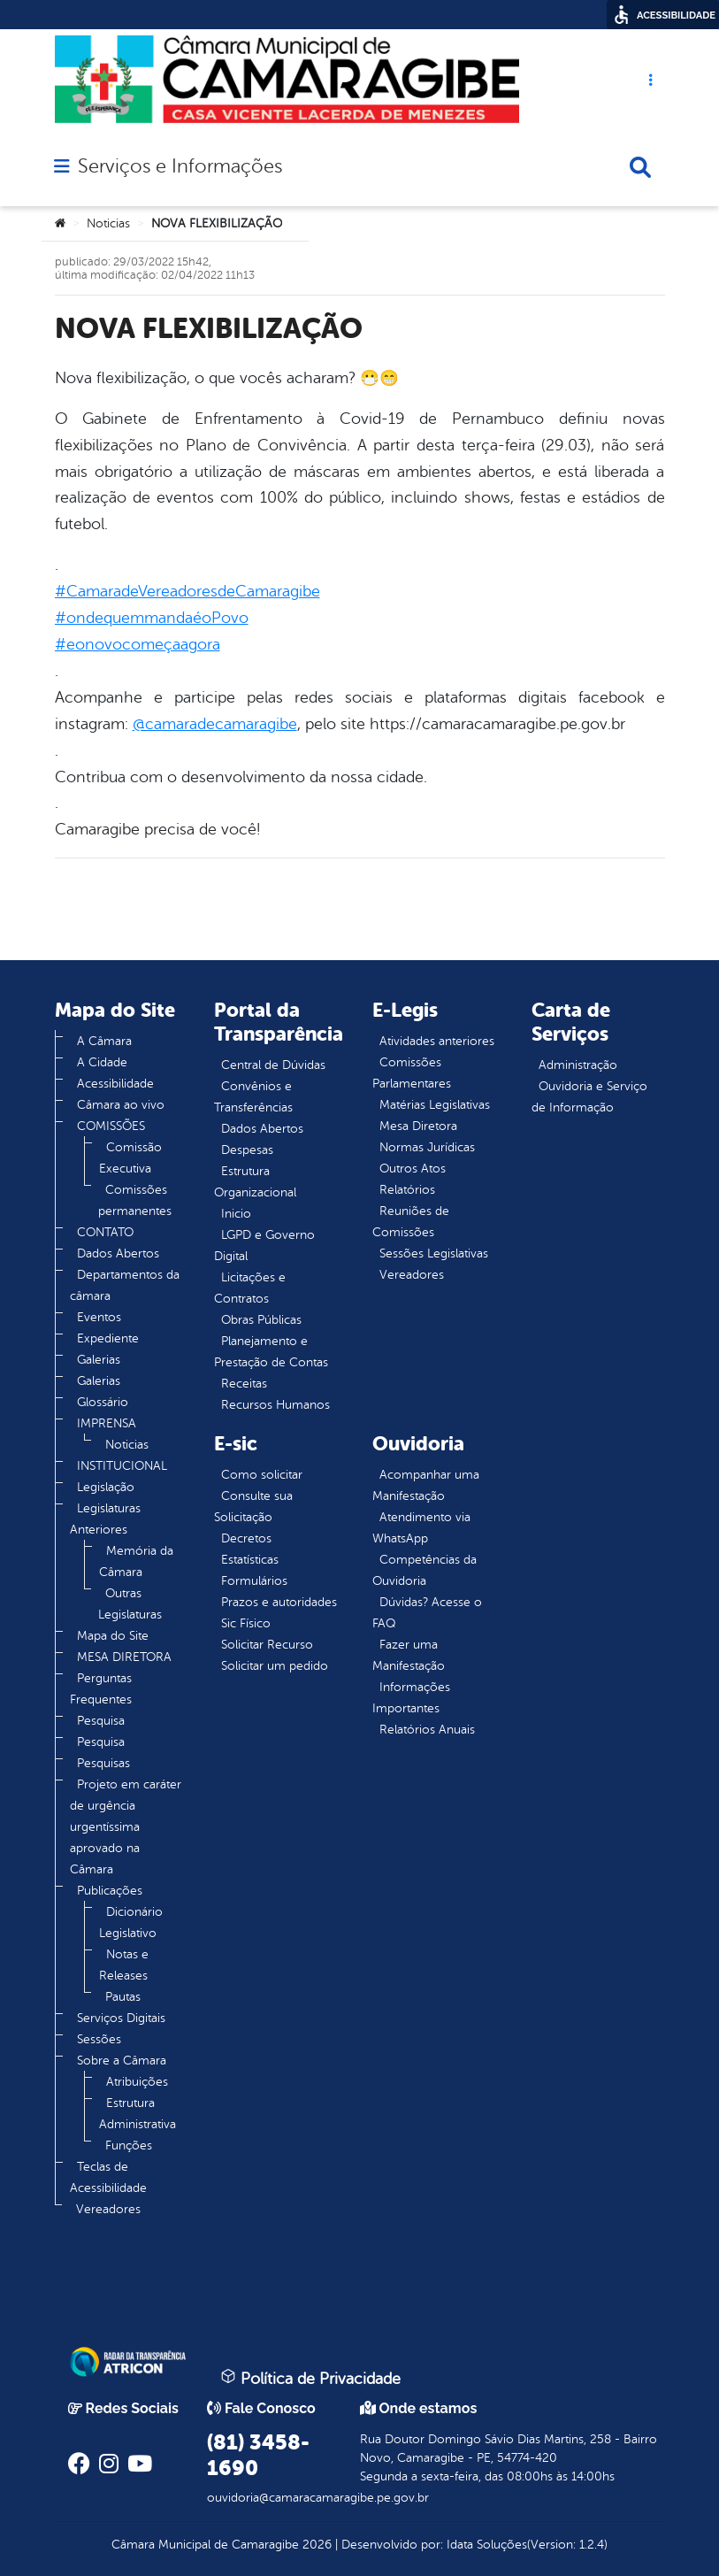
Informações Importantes (411, 1697)
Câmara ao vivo (120, 1104)
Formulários (254, 1581)
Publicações (109, 1890)
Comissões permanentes (135, 1200)
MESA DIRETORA (124, 1657)
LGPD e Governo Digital (264, 1245)
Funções (128, 2145)
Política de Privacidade (310, 2378)
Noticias (108, 223)
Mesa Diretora (418, 1126)
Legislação (105, 1487)
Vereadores (108, 2209)
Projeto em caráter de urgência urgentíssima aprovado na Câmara (125, 1827)
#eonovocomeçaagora (137, 644)
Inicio (236, 1213)
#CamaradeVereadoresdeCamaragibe (187, 591)
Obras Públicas (261, 1319)
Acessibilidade (115, 1083)
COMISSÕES (111, 1126)
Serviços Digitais (121, 2018)
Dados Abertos (118, 1253)
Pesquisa (101, 1720)
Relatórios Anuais (427, 1729)
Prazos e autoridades (279, 1602)
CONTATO (105, 1232)
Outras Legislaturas (130, 1604)
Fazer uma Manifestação (408, 1655)
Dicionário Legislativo (131, 1922)
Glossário (102, 1402)
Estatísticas (250, 1559)
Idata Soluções (487, 2544)
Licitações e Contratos (250, 1288)
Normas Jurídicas (427, 1147)
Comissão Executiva (130, 1158)
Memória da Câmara (136, 1561)
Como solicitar (261, 1474)
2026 (315, 2544)
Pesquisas (103, 1763)
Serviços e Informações (180, 166)
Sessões (99, 2039)
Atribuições (137, 2081)
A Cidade (102, 1062)
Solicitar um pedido (274, 1665)
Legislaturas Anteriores (105, 1519)
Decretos (246, 1538)
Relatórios (407, 1189)
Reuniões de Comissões (410, 1221)
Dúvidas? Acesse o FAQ (427, 1613)
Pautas (123, 1996)
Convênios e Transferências (253, 1097)
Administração (578, 1065)
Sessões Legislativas (433, 1253)
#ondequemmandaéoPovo (152, 618)
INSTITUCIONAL (122, 1466)
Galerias (98, 1359)
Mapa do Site (113, 1635)
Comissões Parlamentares (411, 1073)
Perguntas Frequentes (101, 1689)
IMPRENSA (106, 1423)
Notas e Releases (124, 1965)
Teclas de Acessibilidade (108, 2177)
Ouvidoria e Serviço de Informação (589, 1097)
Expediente (108, 1338)
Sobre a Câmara (121, 2060)
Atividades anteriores (436, 1041)
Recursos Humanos (275, 1404)
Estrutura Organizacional (255, 1182)
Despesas (247, 1150)
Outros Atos (412, 1168)
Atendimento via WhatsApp (421, 1528)
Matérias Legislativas (434, 1104)
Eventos (99, 1317)
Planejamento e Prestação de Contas (271, 1351)
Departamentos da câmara (125, 1285)
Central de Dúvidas (273, 1065)
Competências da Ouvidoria (424, 1570)
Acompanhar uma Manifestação (425, 1485)
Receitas (244, 1383)
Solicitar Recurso (267, 1644)
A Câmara (104, 1041)
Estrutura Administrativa (137, 2113)
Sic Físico (246, 1623)
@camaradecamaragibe (215, 724)
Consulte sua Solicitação (253, 1506)
